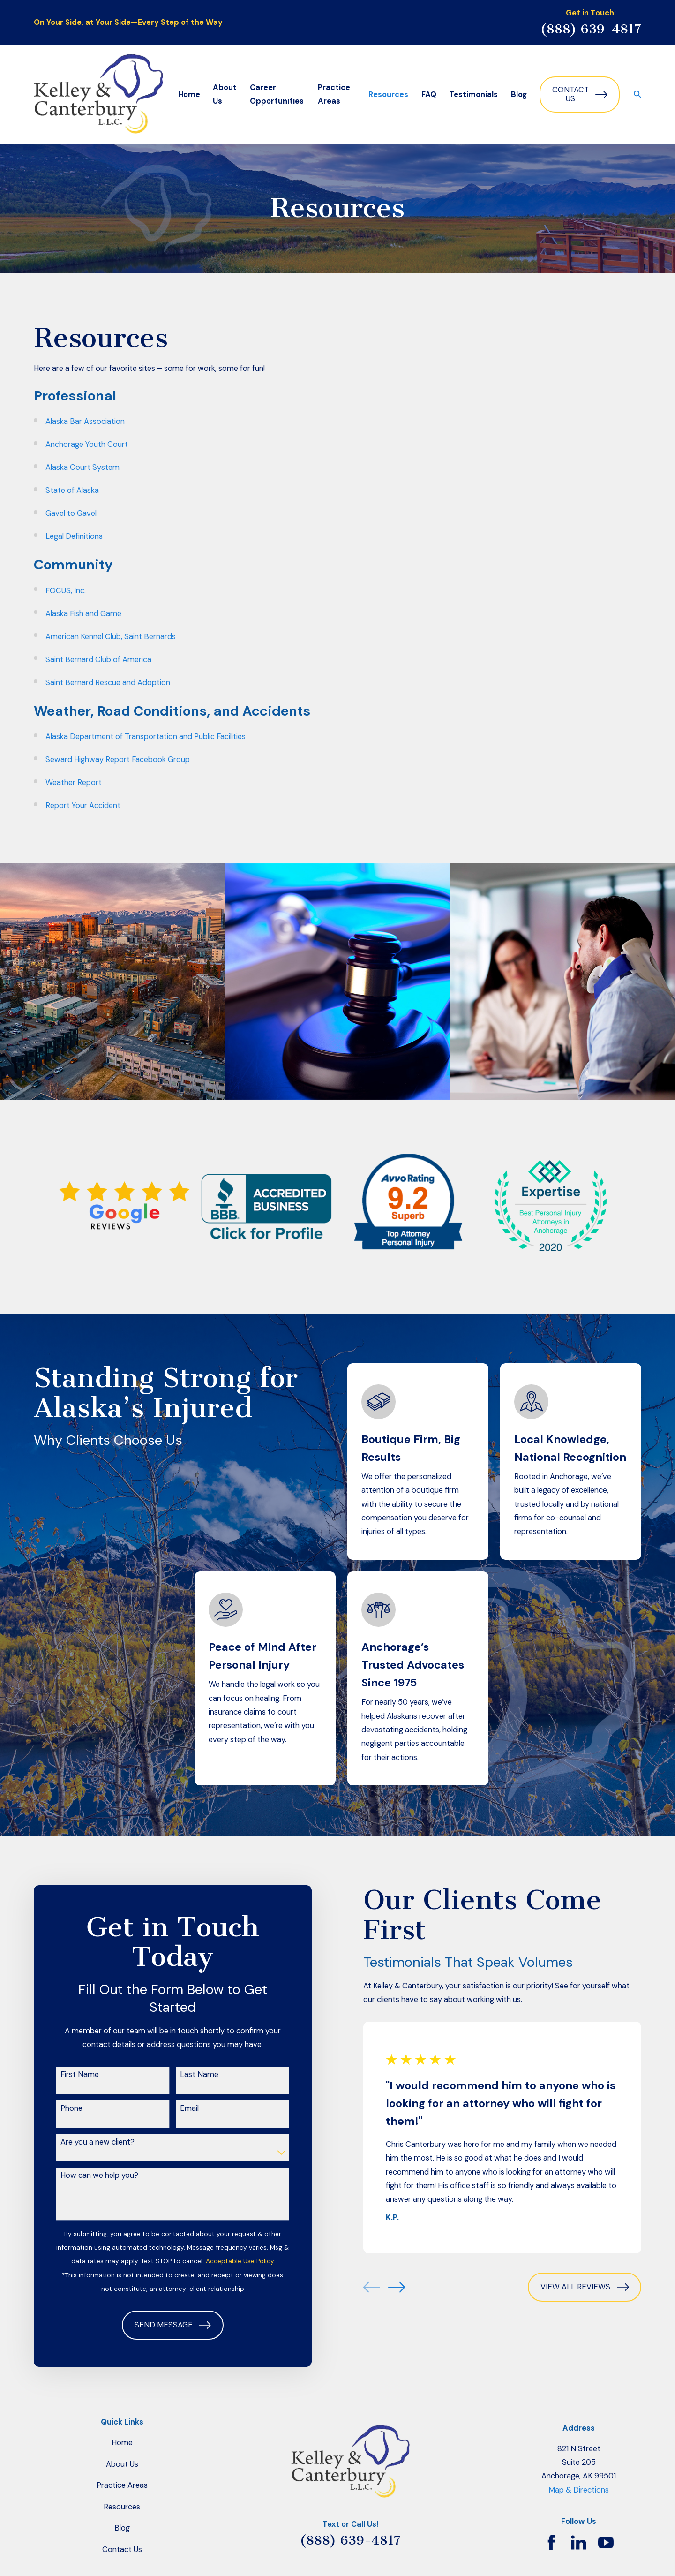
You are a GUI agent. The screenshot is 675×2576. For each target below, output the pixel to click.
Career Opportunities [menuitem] (277, 94)
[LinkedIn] (578, 2542)
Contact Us (579, 94)
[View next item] (396, 2287)
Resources (122, 2507)
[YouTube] (606, 2542)
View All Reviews (584, 2287)
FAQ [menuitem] (428, 94)
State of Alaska (72, 490)
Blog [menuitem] (519, 94)
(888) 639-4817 (590, 29)
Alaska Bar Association (85, 421)
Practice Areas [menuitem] (334, 94)
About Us (122, 2464)
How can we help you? (99, 2175)
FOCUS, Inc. (65, 591)
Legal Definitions (74, 536)
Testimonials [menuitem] (473, 94)
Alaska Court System (82, 467)
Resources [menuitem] (388, 94)
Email (189, 2108)
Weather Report (73, 782)
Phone (71, 2108)
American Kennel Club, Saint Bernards (110, 637)
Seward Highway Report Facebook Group (117, 759)
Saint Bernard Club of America (98, 660)
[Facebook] (551, 2542)
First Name (79, 2074)
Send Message (173, 2325)
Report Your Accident (82, 805)
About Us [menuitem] (225, 94)
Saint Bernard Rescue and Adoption (107, 682)
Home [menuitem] (189, 94)
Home (122, 2443)
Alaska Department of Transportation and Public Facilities (145, 736)
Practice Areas (122, 2485)
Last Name (199, 2074)
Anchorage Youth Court (86, 444)
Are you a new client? (97, 2142)
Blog (122, 2528)
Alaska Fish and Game (83, 614)
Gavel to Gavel (71, 513)
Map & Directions (578, 2490)
